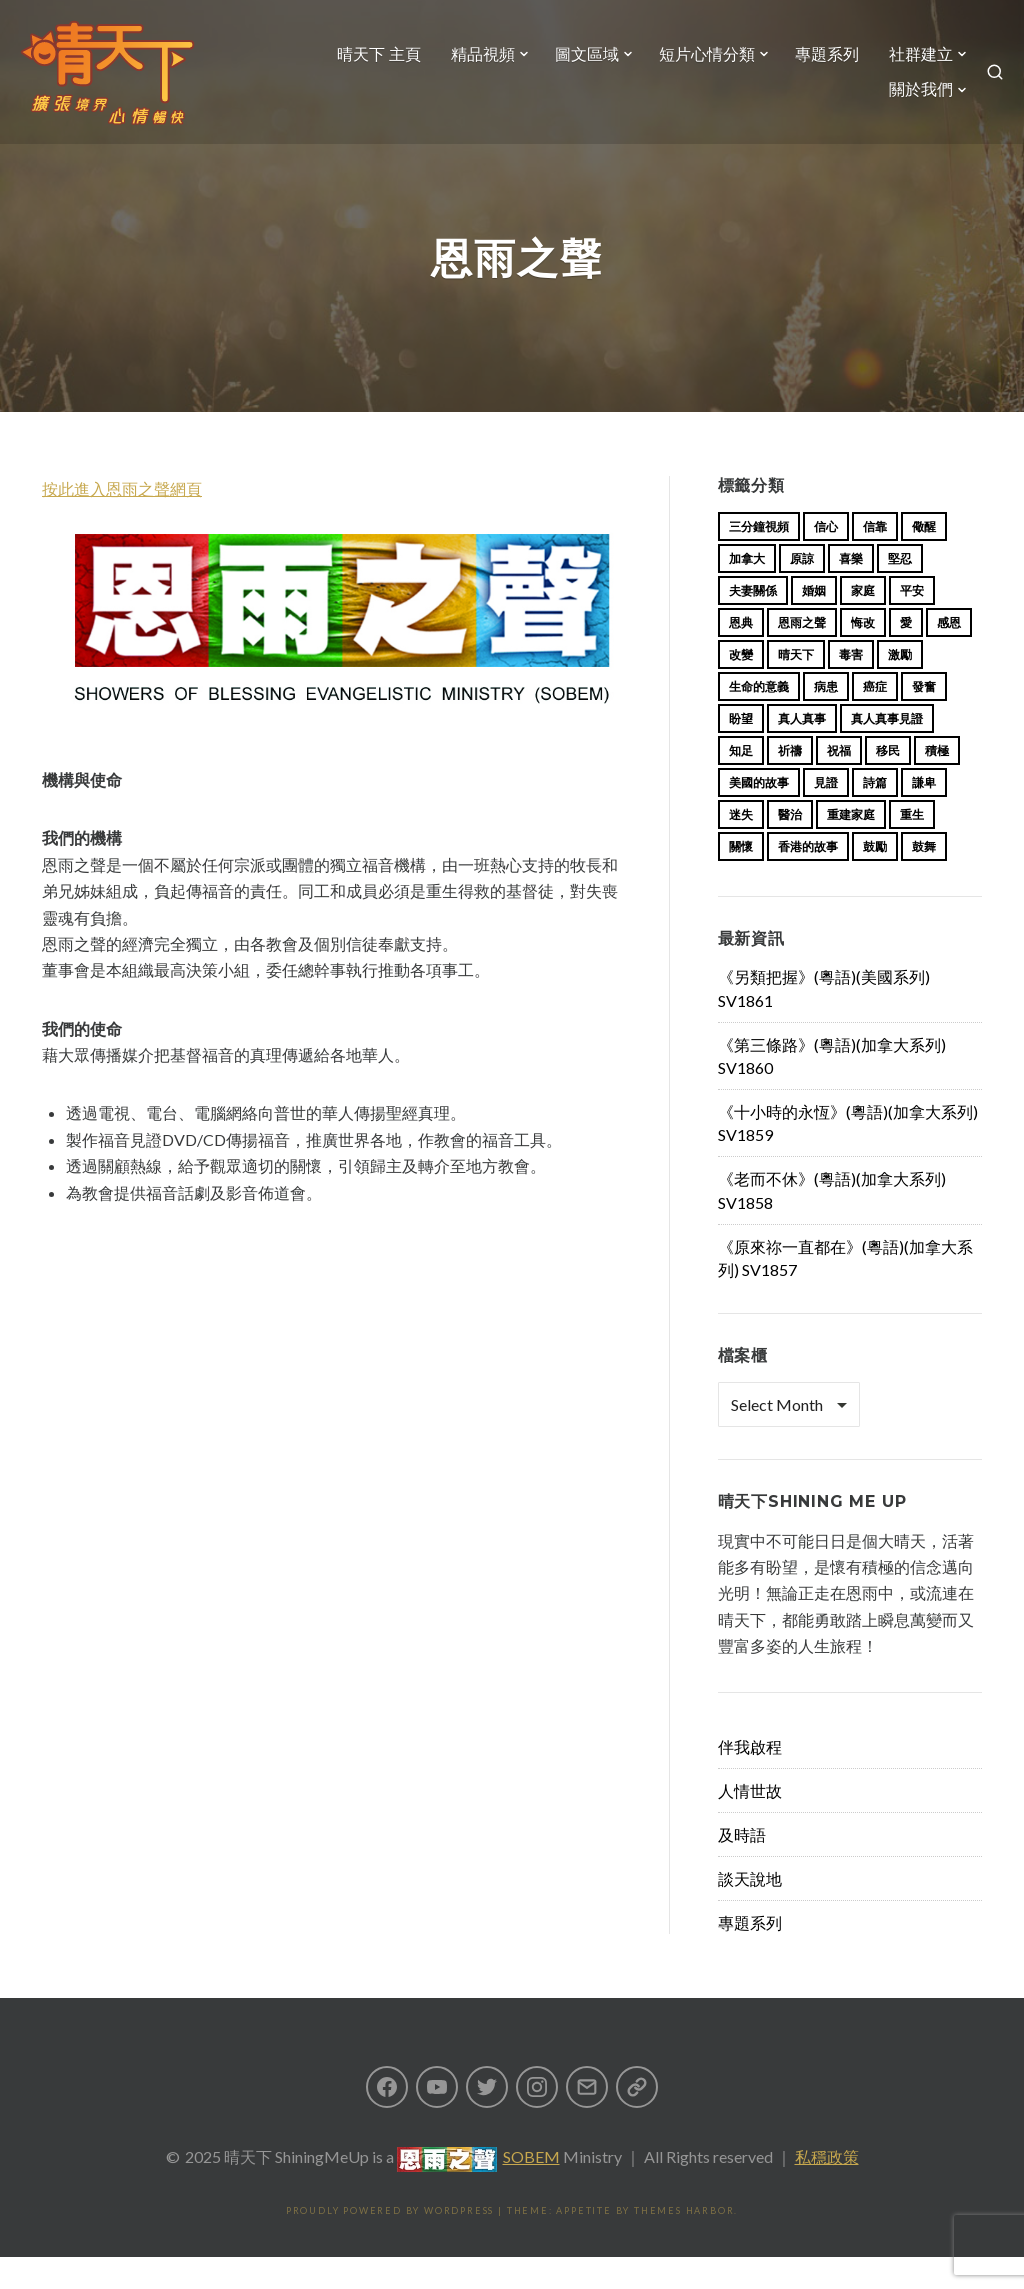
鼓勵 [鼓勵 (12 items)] (875, 878)
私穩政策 (827, 2188)
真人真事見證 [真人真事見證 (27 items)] (887, 750)
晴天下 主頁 (471, 66)
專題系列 (919, 66)
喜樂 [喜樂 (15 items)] (851, 590)
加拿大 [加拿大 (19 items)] (747, 590)
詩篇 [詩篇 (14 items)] (875, 814)
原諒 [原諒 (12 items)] (802, 590)
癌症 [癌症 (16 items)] (875, 718)
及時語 (742, 1866)
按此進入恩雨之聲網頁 (122, 520)
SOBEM (531, 2188)
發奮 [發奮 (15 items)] (924, 718)
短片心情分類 (799, 66)
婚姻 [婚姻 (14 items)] (814, 622)
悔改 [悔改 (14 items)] (863, 654)
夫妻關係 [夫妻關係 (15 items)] (753, 622)
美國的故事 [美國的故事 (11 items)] (759, 814)
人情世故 (750, 1822)
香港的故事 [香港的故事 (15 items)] (808, 878)
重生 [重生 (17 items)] (912, 846)
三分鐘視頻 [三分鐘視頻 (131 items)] (759, 558)
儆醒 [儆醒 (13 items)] (924, 558)
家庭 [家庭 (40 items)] (863, 622)
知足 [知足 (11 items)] (741, 782)
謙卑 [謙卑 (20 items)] (924, 814)
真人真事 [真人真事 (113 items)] (802, 750)
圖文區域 (679, 66)
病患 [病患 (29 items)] (826, 718)
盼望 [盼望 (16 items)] (741, 750)
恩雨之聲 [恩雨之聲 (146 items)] (802, 654)
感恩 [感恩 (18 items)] (949, 654)
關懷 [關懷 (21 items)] (741, 878)
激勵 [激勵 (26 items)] (900, 686)
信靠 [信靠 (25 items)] (875, 558)
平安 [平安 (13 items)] (912, 622)
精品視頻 (575, 66)
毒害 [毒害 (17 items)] (851, 686)
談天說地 (750, 1910)
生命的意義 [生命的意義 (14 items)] (759, 718)
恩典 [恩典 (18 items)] (741, 654)
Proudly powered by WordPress (390, 2242)
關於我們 (909, 102)
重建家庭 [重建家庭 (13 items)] (851, 846)
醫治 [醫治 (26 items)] (790, 846)
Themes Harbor (684, 2242)
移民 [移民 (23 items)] (888, 782)
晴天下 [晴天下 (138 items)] (796, 686)
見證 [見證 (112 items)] (826, 814)
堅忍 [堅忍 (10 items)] (900, 590)
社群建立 (805, 102)
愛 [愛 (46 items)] (906, 654)
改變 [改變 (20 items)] (741, 686)
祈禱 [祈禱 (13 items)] (790, 782)
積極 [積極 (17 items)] (937, 782)
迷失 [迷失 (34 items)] (741, 846)
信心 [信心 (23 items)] (826, 558)
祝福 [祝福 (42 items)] (839, 782)
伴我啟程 (750, 1778)
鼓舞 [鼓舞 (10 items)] (924, 878)
